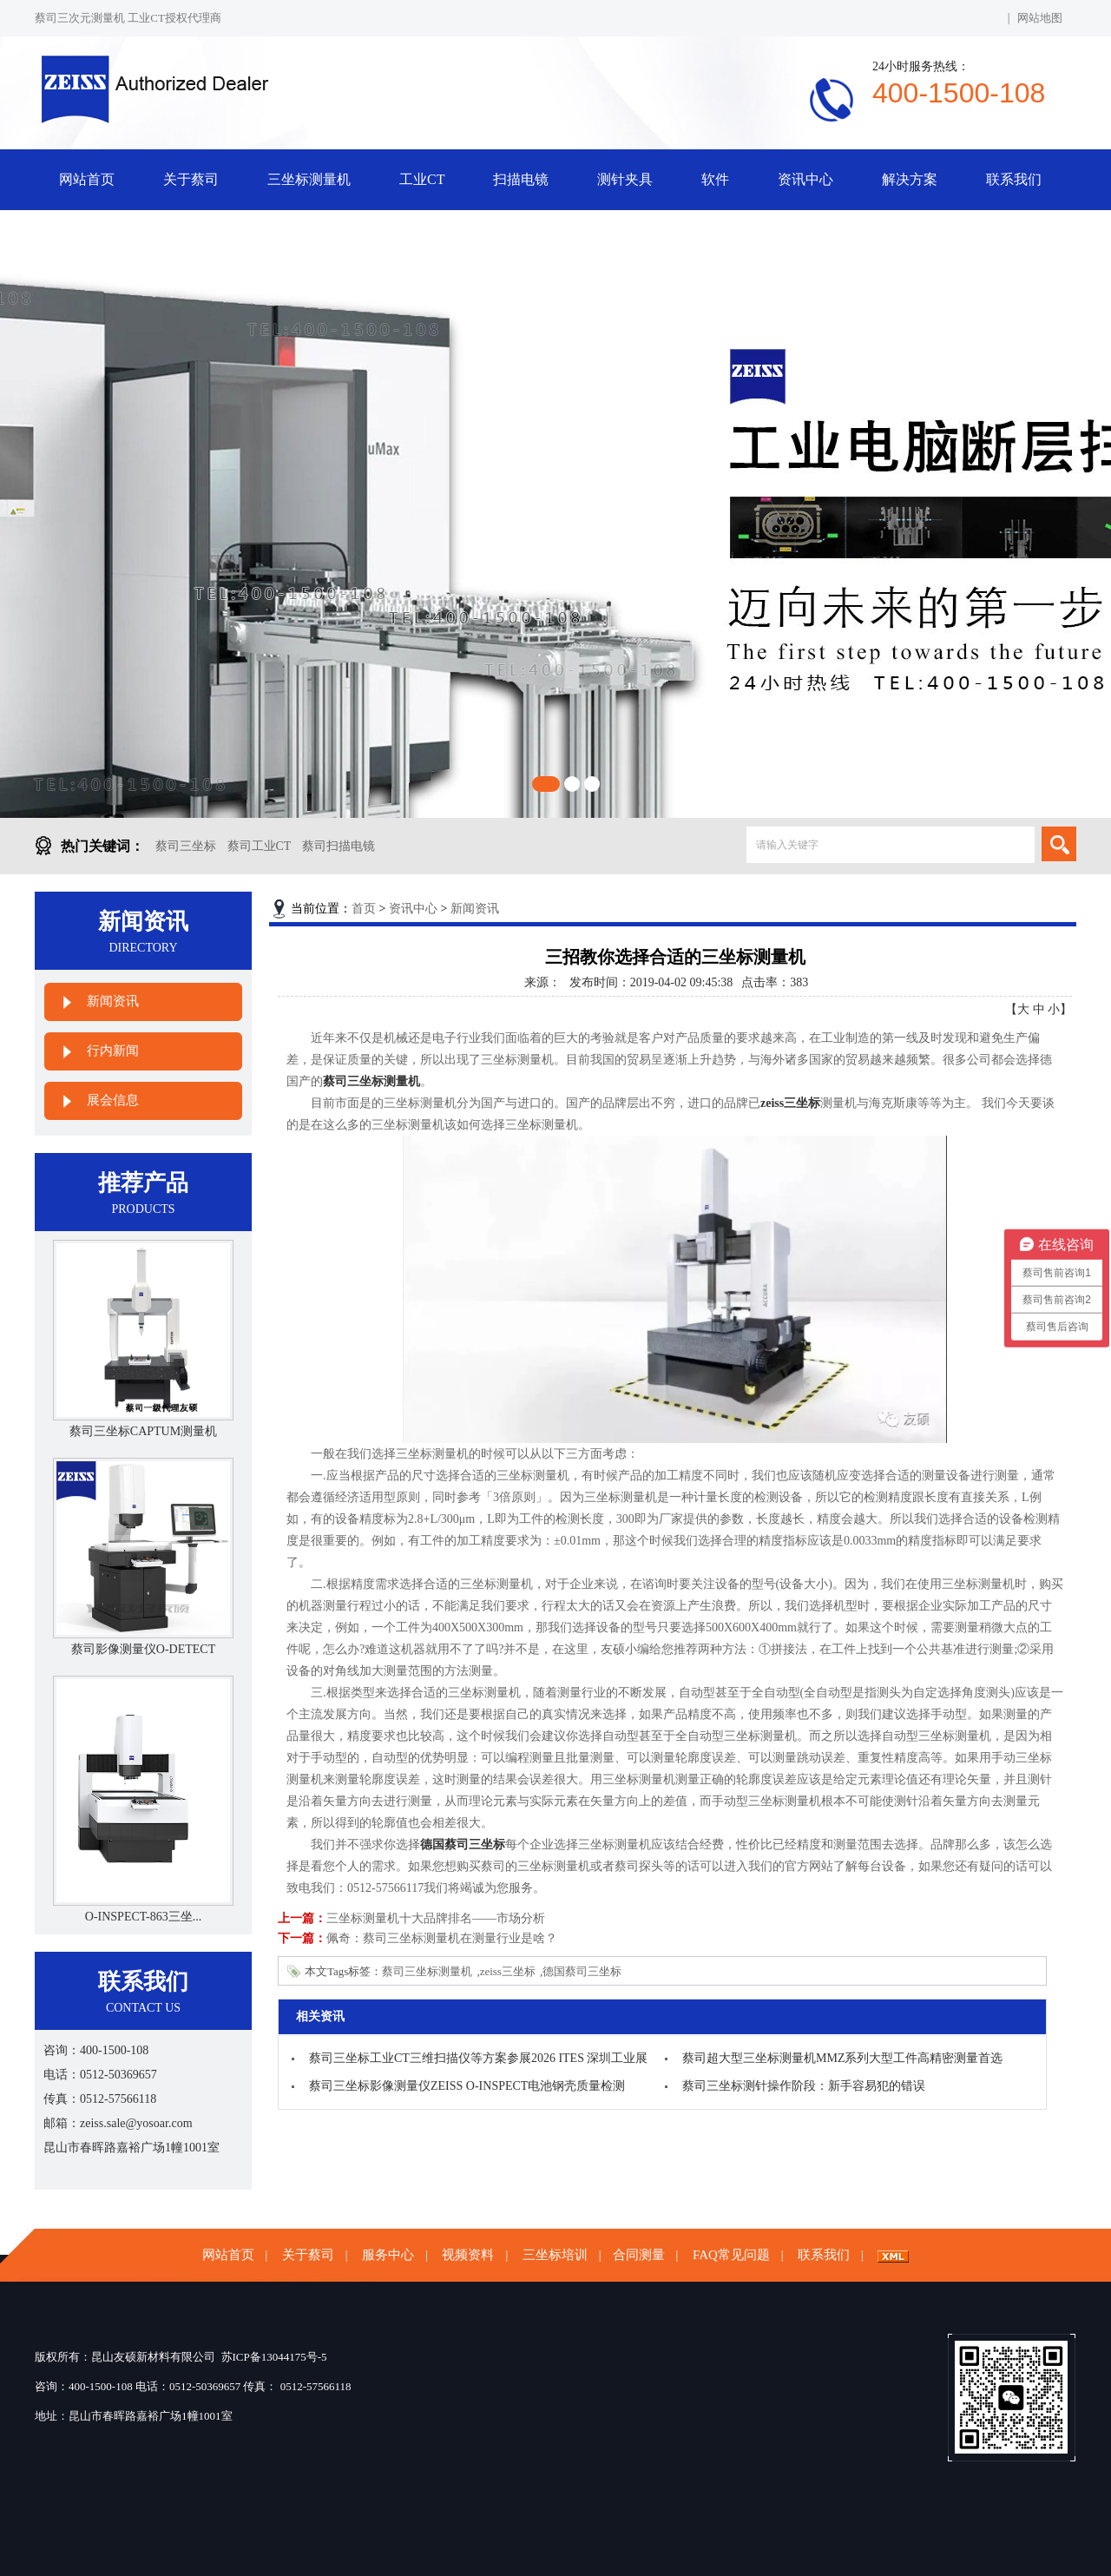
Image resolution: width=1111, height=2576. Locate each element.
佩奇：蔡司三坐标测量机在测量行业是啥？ (441, 1938)
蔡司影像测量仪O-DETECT (143, 1649)
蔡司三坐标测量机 (427, 1971)
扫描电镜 (521, 179)
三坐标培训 (555, 2255)
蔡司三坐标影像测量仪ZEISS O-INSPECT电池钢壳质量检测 (467, 2085)
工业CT (421, 179)
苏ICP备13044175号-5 (274, 2356)
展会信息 (113, 1100)
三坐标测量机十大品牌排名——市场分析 (435, 1918)
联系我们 (1014, 179)
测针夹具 (625, 179)
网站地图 (1039, 17)
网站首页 (87, 179)
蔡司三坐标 (185, 846)
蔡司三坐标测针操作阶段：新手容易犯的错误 (803, 2085)
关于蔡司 (191, 179)
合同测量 (639, 2255)
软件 (715, 179)
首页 (364, 908)
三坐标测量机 (309, 179)
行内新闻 (113, 1050)
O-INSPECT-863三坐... (143, 1916)
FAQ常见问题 (731, 2255)
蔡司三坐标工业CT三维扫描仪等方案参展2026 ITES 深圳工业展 (478, 2058)
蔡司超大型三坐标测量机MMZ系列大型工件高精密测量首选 (842, 2058)
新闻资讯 (113, 1001)
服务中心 (388, 2255)
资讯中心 (805, 179)
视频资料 (468, 2255)
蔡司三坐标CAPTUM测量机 (143, 1431)
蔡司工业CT (259, 846)
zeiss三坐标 (508, 1971)
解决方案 (909, 179)
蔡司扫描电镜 (338, 846)
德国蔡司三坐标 (581, 1971)
